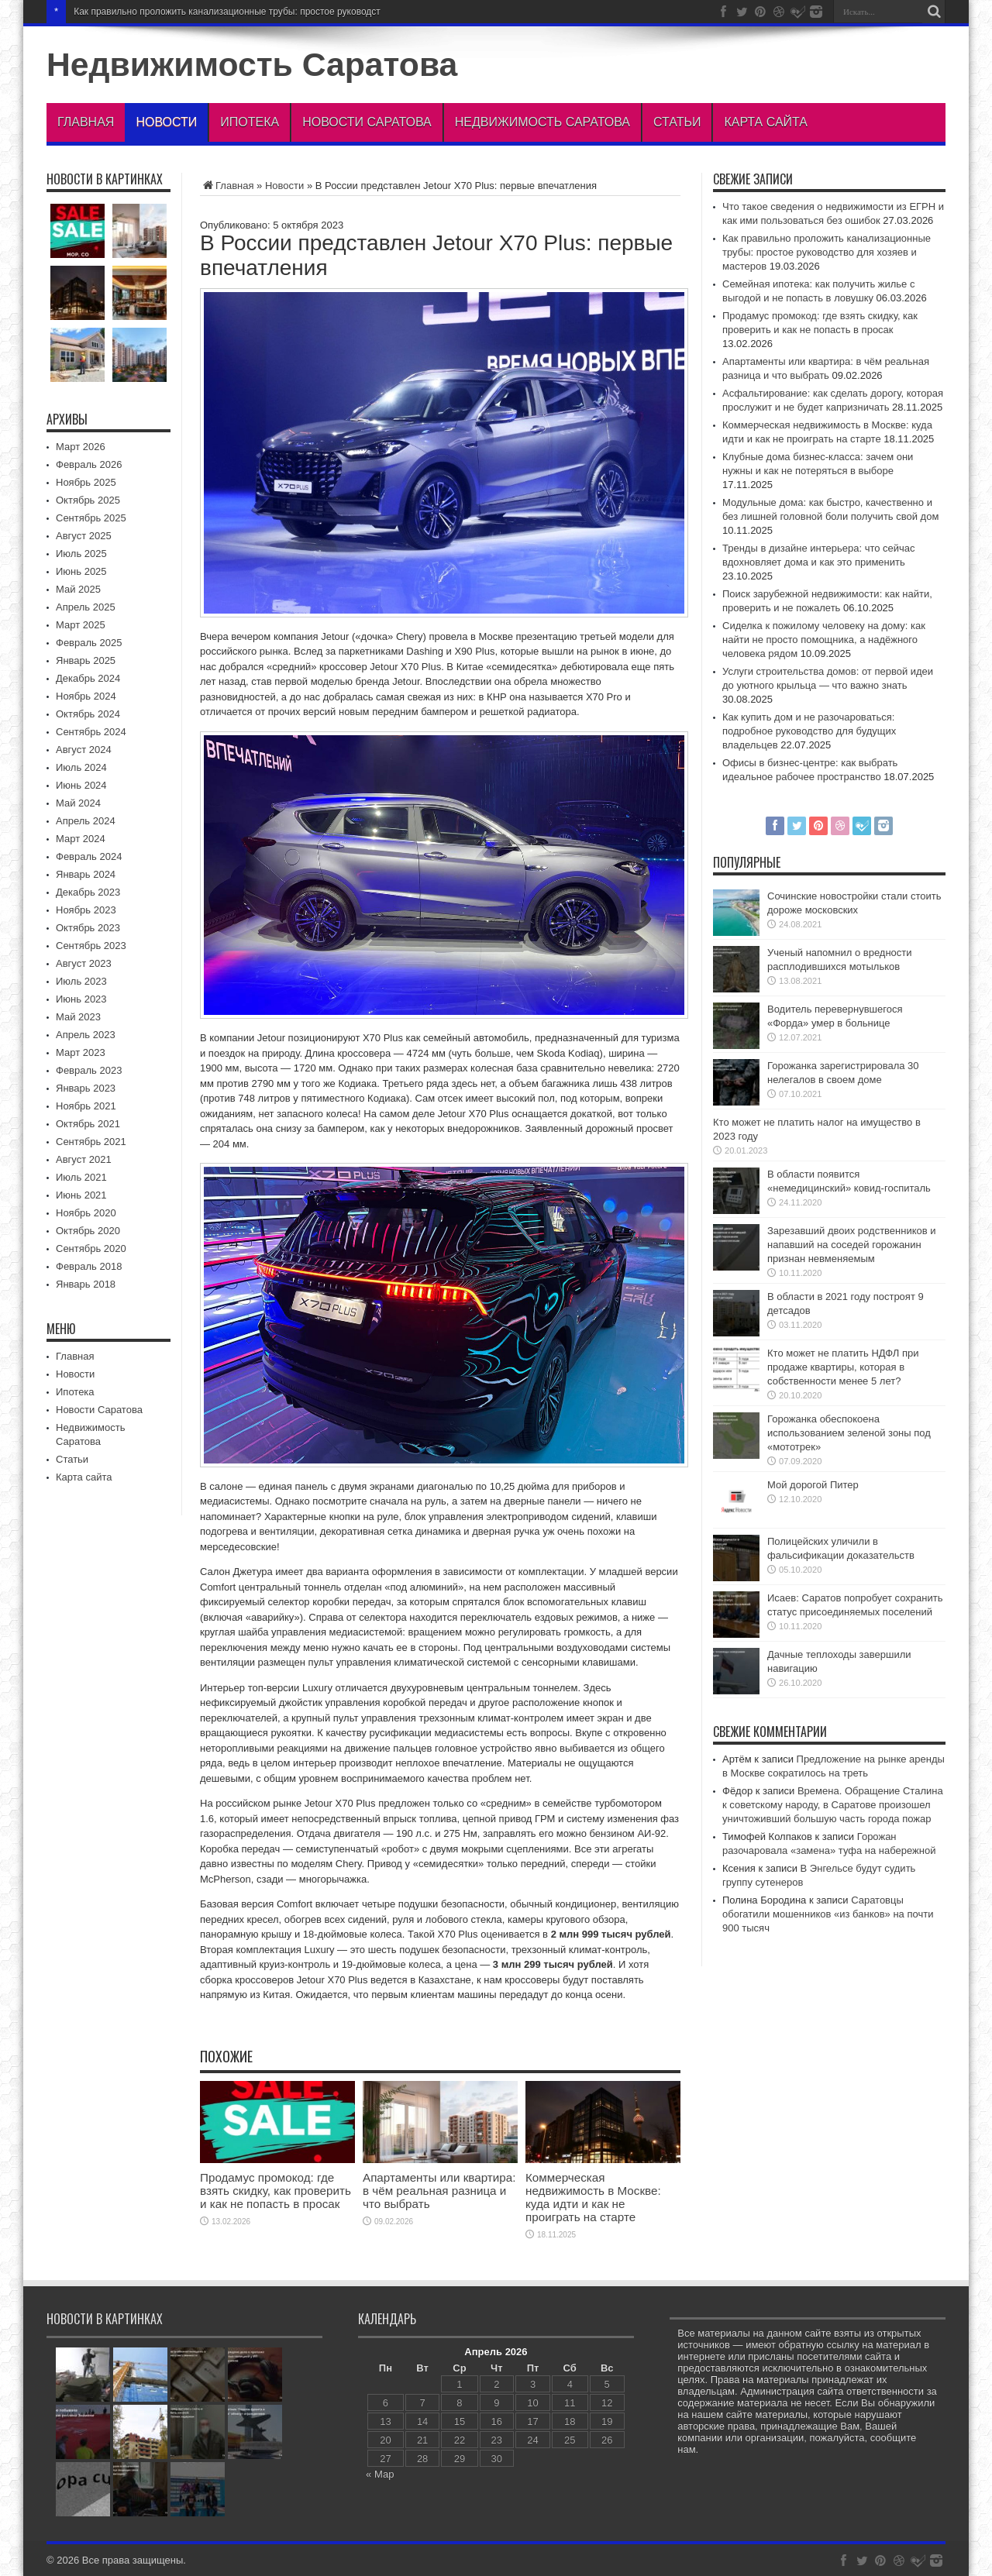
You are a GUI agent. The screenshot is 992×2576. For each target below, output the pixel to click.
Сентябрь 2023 (91, 945)
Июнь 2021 (81, 1195)
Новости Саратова (367, 122)
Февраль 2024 (89, 856)
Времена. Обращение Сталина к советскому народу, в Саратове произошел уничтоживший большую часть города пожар (832, 1805)
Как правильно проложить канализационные (170, 11)
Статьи (677, 122)
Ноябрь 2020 (86, 1213)
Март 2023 (80, 1052)
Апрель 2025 (85, 607)
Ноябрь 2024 (86, 696)
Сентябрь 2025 (91, 518)
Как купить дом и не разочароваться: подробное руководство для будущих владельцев (809, 731)
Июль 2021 (81, 1177)
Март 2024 (80, 838)
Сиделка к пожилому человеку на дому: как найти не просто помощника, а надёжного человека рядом (823, 639)
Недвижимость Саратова (251, 64)
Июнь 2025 (81, 571)
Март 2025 (80, 625)
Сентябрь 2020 (91, 1248)
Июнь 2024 (81, 785)
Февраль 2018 (89, 1266)
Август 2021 (84, 1159)
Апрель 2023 (85, 1034)
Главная (85, 122)
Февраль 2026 (89, 464)
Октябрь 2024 (88, 714)
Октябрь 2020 (88, 1230)
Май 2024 (78, 803)
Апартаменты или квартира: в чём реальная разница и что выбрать (439, 2190)
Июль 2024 (81, 767)
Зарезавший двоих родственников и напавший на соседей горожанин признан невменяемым (851, 1244)
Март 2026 (80, 446)
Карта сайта (766, 122)
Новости (166, 122)
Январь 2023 (85, 1088)
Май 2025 (78, 589)
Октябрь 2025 (88, 500)
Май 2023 (78, 1017)
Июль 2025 (81, 553)
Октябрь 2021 (88, 1124)
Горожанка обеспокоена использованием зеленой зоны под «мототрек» (849, 1433)
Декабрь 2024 (88, 678)
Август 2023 (84, 963)
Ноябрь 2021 (86, 1106)
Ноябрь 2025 (86, 482)
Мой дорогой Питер (813, 1485)
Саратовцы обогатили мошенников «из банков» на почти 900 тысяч (827, 1914)
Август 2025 (84, 536)
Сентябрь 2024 (91, 732)
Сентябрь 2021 (91, 1141)
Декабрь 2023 (88, 892)
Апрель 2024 (85, 821)
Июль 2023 (81, 981)
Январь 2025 (85, 660)
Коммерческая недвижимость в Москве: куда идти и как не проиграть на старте (593, 2197)
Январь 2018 (85, 1284)
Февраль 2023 (89, 1070)
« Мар (380, 2474)
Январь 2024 (85, 874)
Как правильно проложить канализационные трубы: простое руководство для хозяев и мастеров (826, 252)
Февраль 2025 (89, 642)
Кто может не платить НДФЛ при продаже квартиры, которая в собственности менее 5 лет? (842, 1367)
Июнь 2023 (81, 999)
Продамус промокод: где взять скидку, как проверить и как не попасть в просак (275, 2190)
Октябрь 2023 (88, 928)
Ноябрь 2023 (86, 910)
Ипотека (249, 122)
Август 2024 (84, 749)
